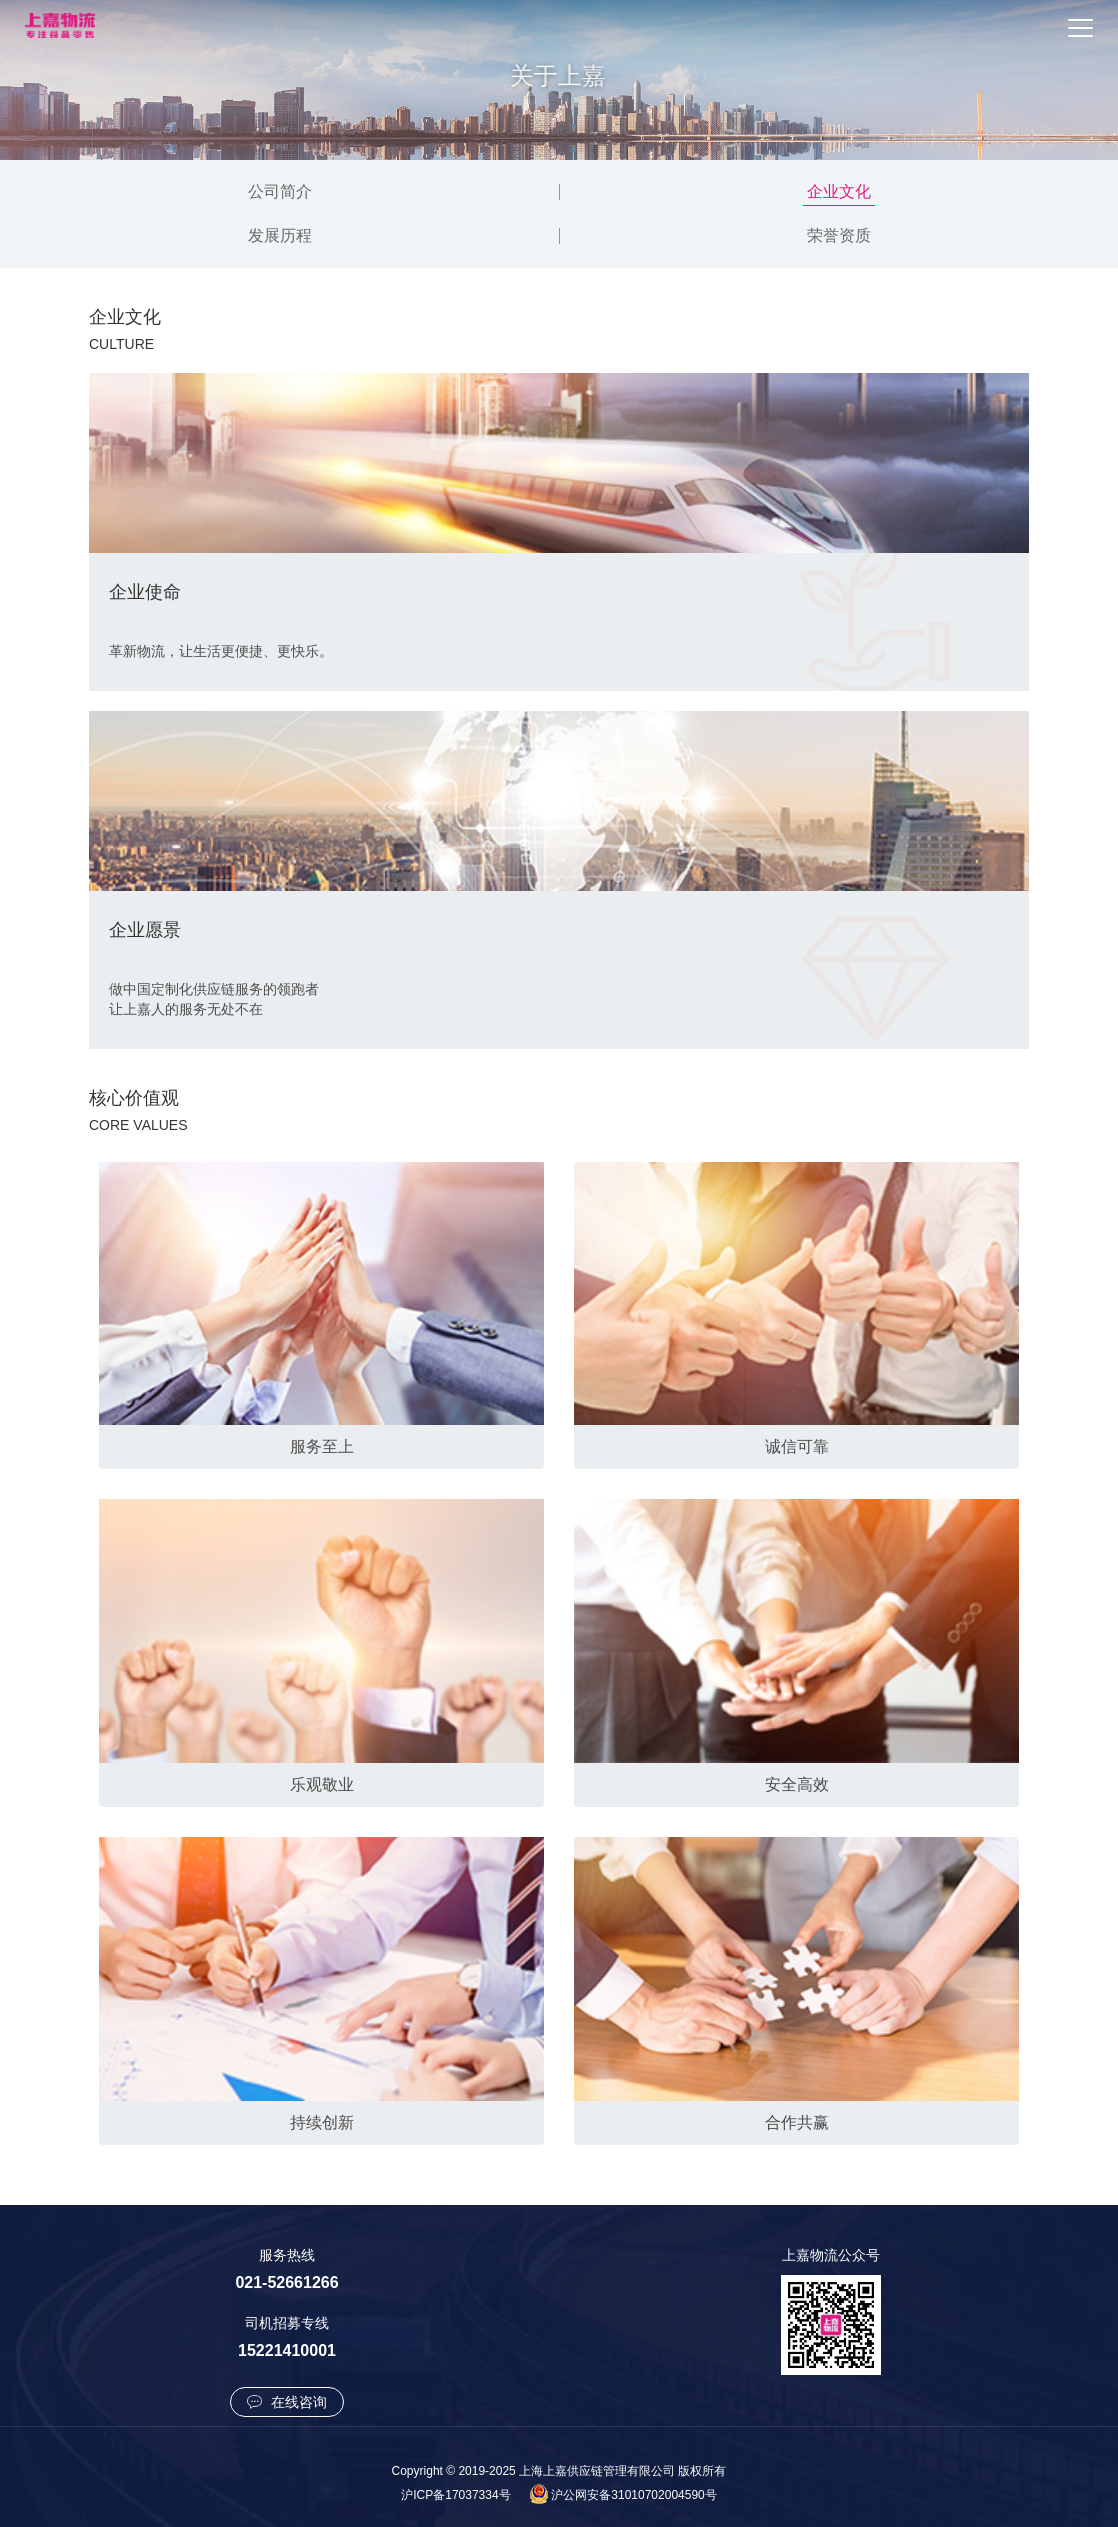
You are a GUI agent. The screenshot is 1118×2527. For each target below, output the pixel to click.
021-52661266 (286, 2282)
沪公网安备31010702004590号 (633, 2495)
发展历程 (280, 235)
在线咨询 (287, 2402)
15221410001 (287, 2350)
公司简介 (280, 191)
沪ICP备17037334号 (455, 2495)
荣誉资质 (839, 235)
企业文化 (839, 191)
